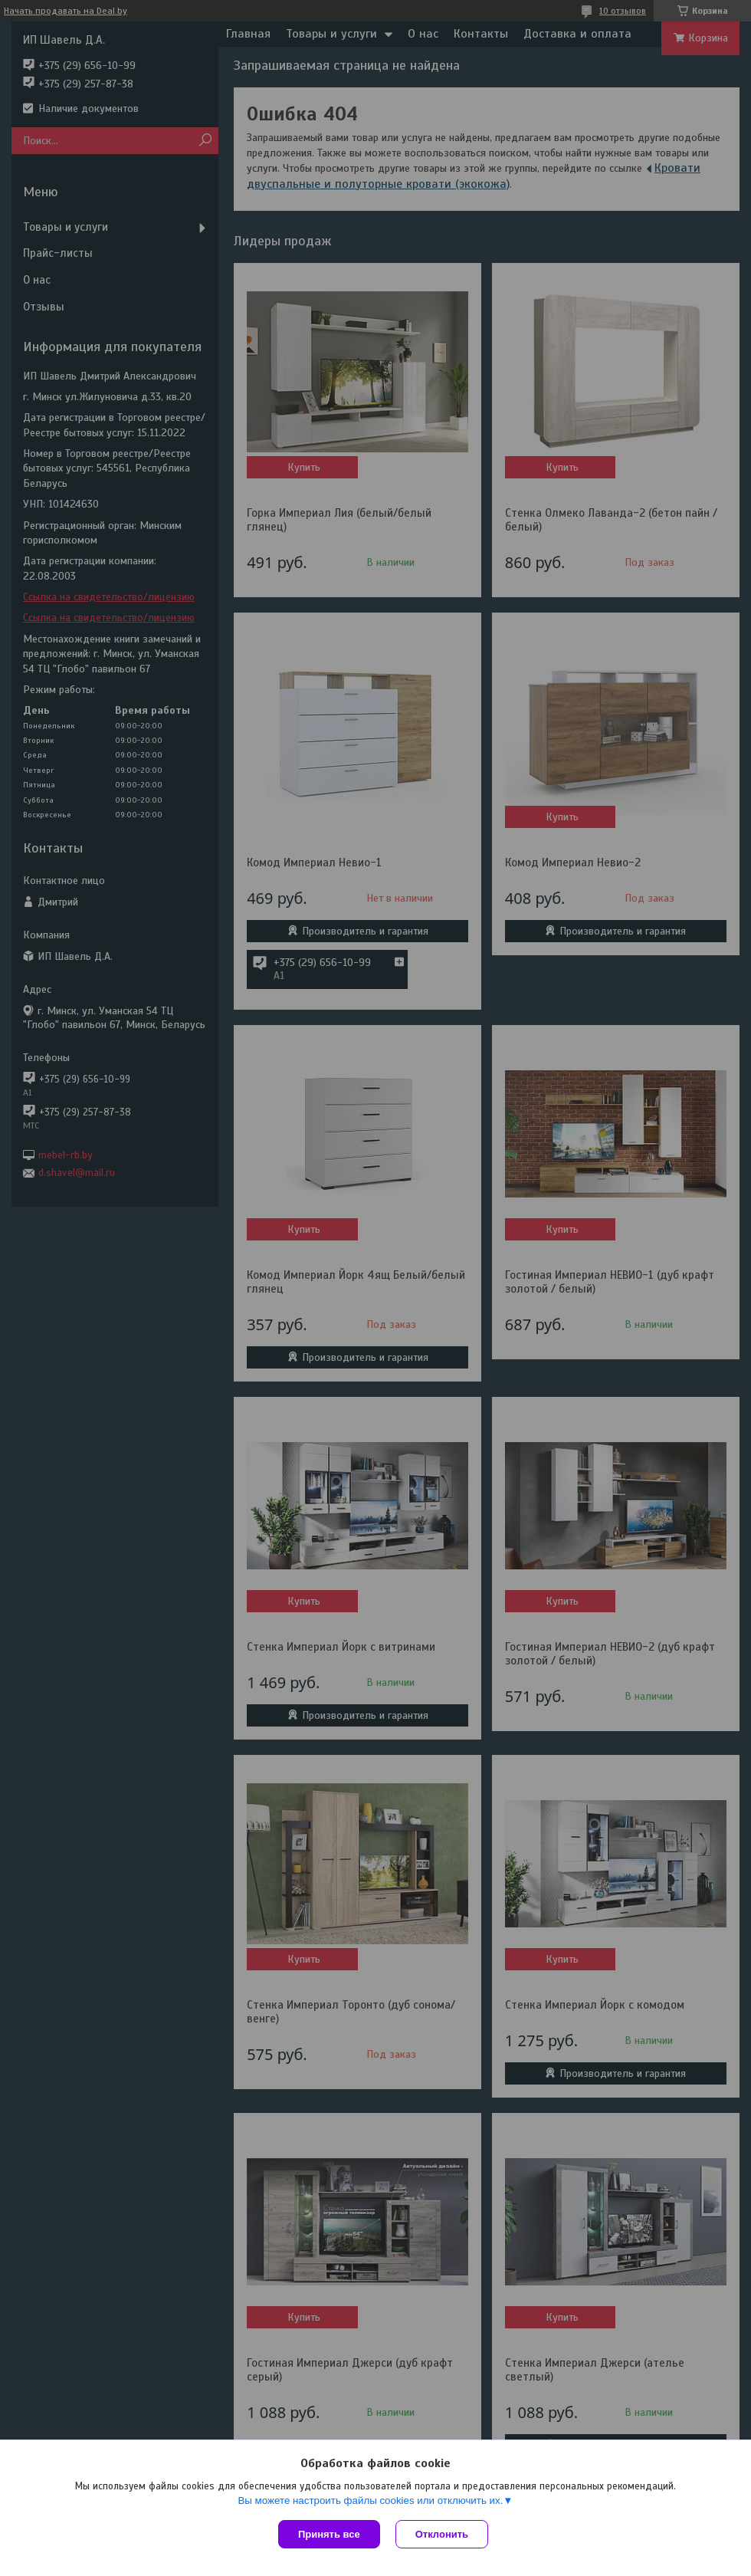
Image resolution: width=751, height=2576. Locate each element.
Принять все (329, 2534)
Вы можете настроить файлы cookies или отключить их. (370, 2500)
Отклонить (441, 2534)
